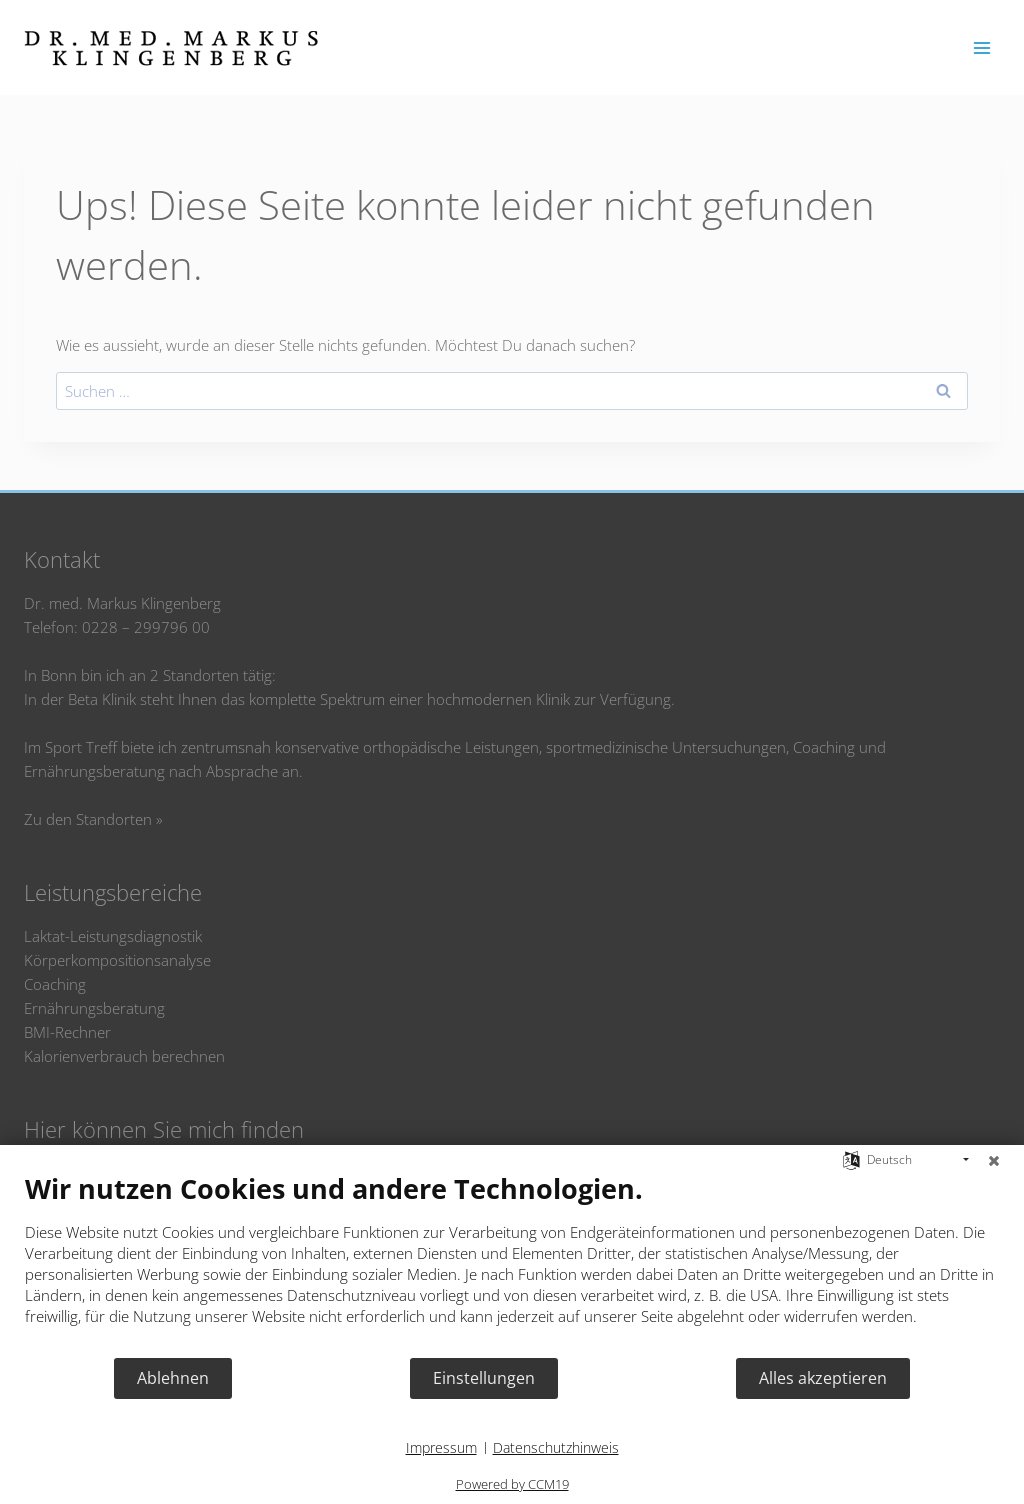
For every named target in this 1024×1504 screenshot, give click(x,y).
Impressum (441, 1447)
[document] (512, 1264)
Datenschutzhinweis (556, 1447)
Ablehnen (173, 1378)
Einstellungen (484, 1378)
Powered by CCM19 (512, 1484)
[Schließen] (994, 1160)
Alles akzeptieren (823, 1378)
